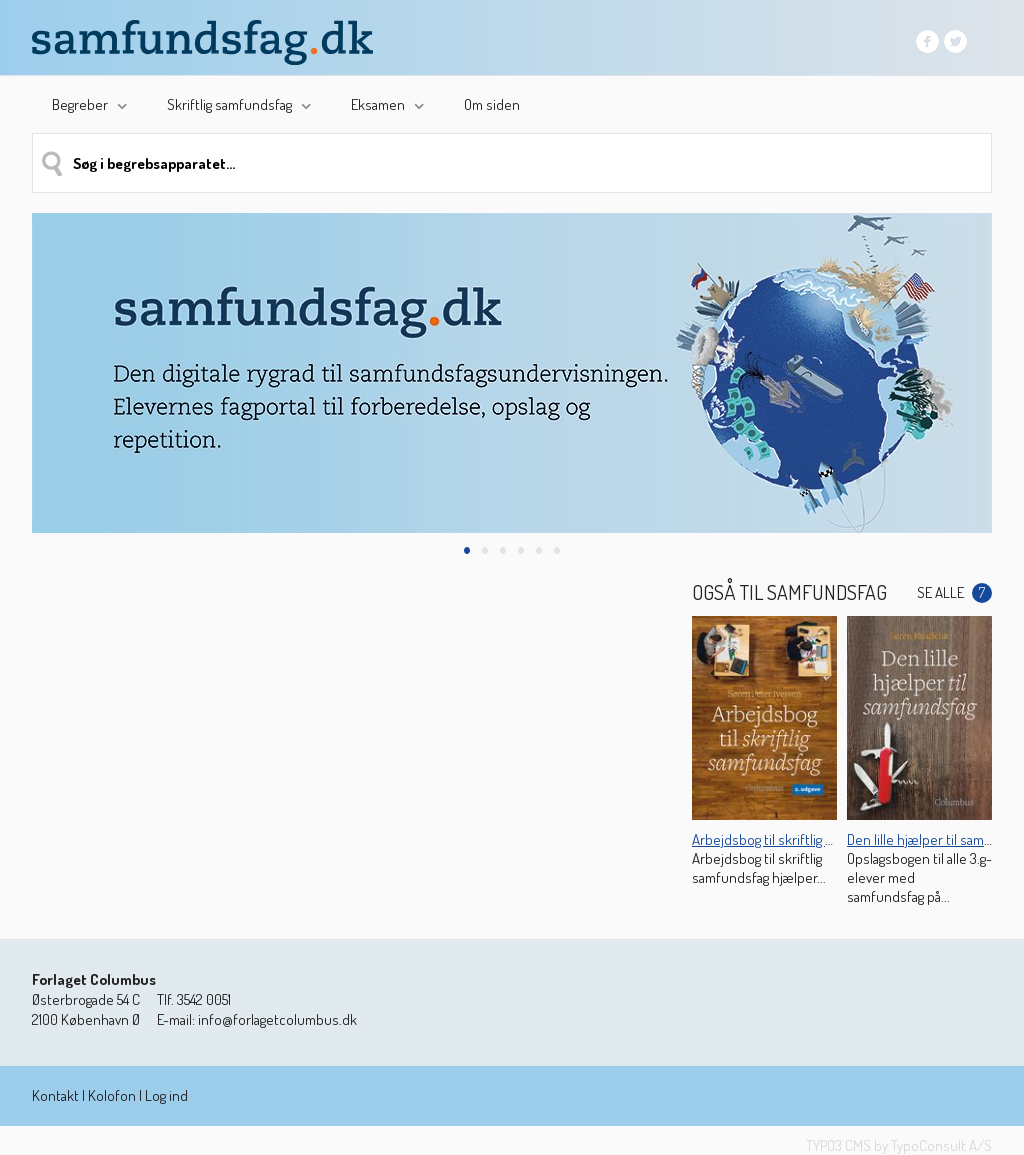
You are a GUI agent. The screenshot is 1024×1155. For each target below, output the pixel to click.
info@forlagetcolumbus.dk (277, 1019)
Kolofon (112, 1095)
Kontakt (55, 1095)
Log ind (166, 1095)
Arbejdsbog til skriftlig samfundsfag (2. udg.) (822, 839)
